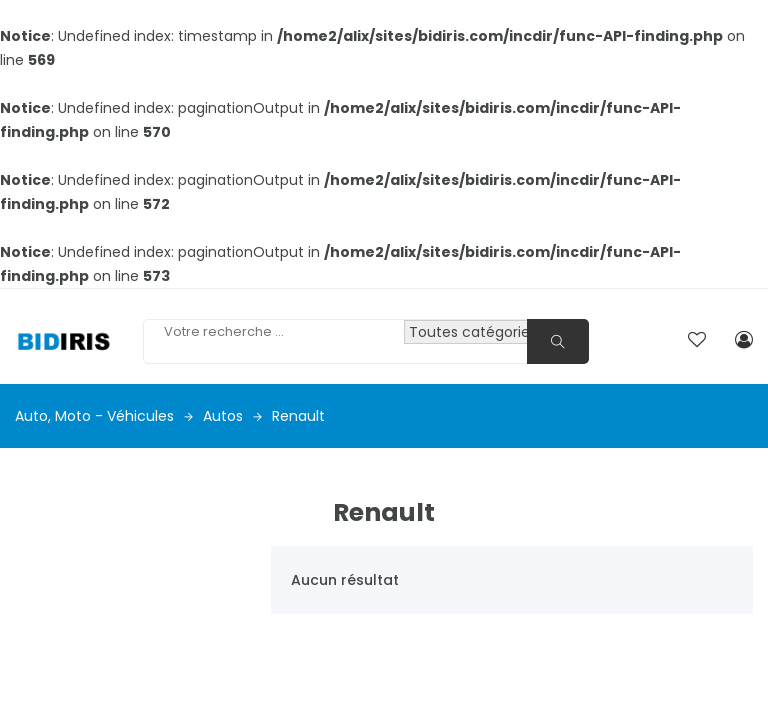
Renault (298, 416)
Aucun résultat (345, 580)
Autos (232, 416)
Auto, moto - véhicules (104, 416)
